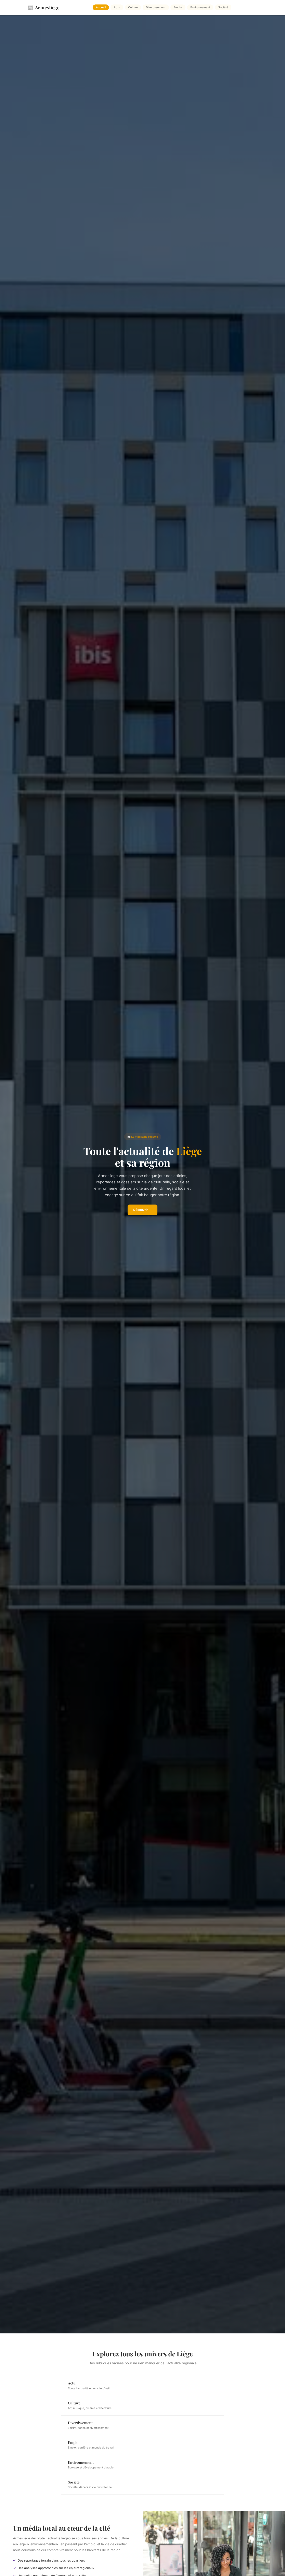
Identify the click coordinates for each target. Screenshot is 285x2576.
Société (223, 7)
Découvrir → (142, 1210)
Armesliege (43, 7)
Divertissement (156, 7)
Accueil (101, 7)
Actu (117, 7)
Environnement (200, 7)
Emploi (178, 7)
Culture (133, 7)
